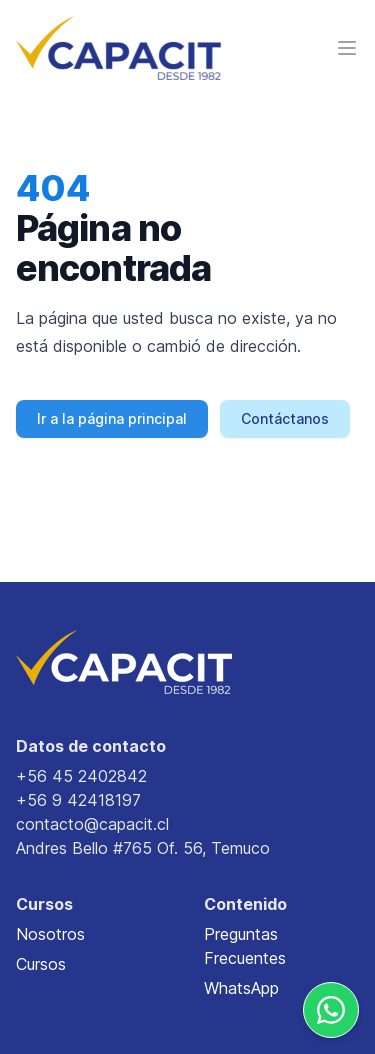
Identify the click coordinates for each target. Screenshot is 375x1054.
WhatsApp (241, 988)
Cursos (41, 964)
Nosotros (50, 934)
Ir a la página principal (112, 418)
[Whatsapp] (331, 1010)
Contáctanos (285, 418)
